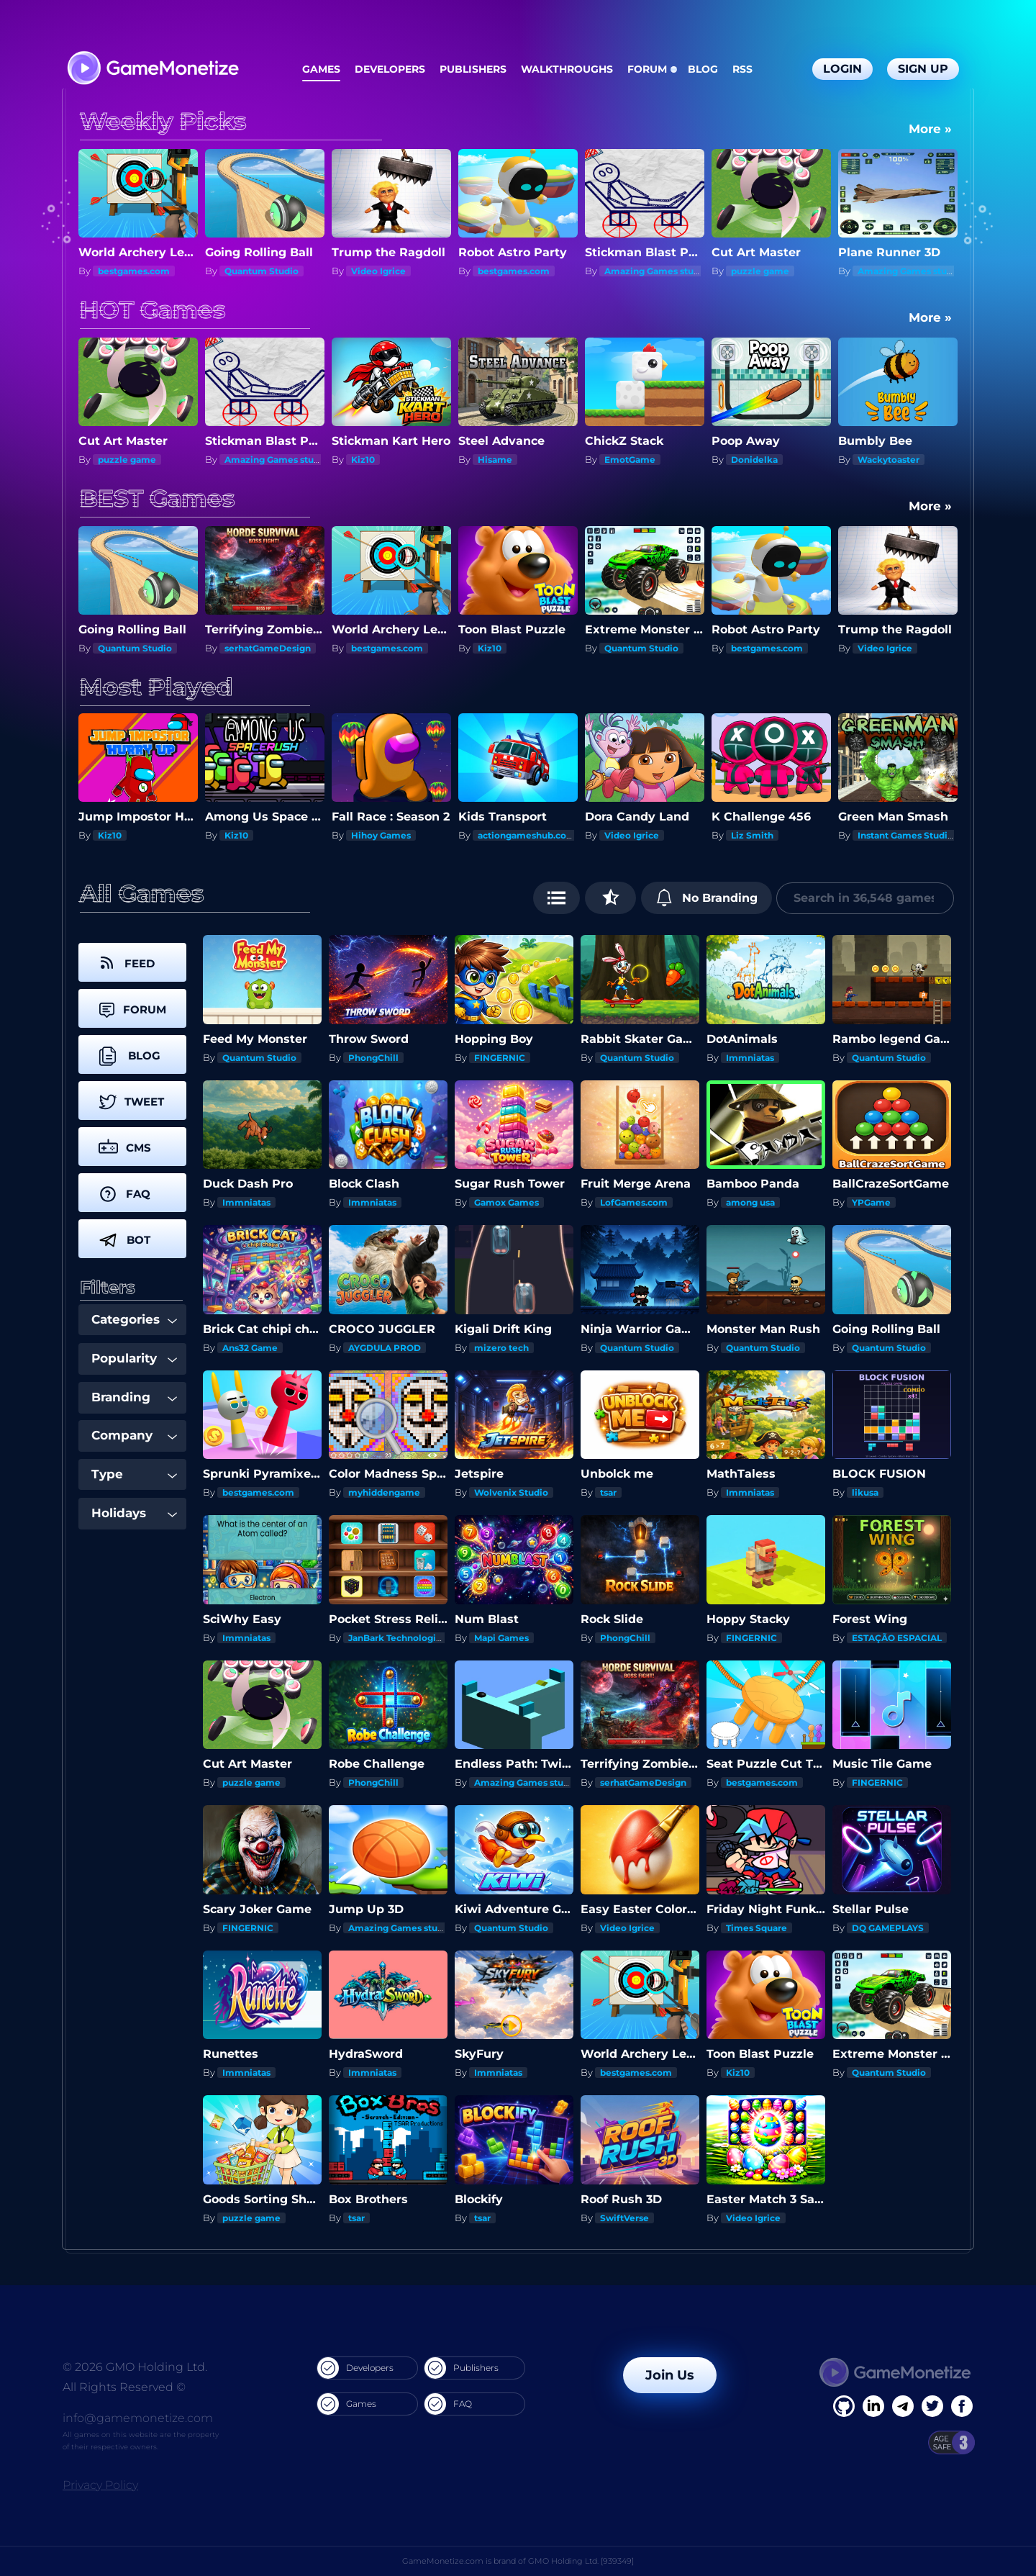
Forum (647, 69)
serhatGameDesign (267, 648)
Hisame (495, 459)
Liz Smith (752, 835)
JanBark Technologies (397, 1637)
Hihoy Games (381, 835)
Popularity (134, 1358)
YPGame (871, 1202)
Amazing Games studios (658, 271)
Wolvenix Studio (511, 1492)
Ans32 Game (250, 1347)
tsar (608, 1492)
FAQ (448, 2404)
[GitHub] (962, 2406)
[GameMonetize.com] (152, 69)
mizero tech (501, 1347)
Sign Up (923, 69)
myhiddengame (384, 1492)
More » (930, 129)
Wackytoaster (888, 459)
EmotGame (629, 459)
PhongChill (373, 1057)
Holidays (134, 1513)
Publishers (473, 69)
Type (134, 1474)
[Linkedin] (903, 2406)
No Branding (706, 897)
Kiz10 (363, 459)
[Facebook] (844, 2406)
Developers (390, 69)
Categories (134, 1319)
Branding (134, 1397)
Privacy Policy (100, 2485)
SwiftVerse (624, 2218)
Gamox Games (506, 1202)
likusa (865, 1492)
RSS (742, 69)
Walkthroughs (567, 69)
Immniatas (750, 1057)
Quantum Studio (261, 271)
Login (842, 69)
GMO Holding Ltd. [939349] (581, 2561)
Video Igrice (378, 271)
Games (321, 69)
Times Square (756, 1927)
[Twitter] (932, 2406)
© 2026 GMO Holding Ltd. (135, 2367)
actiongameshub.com (527, 835)
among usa (750, 1202)
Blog (703, 69)
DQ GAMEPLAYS (888, 1927)
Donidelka (754, 459)
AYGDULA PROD (384, 1347)
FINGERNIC (499, 1057)
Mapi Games (501, 1637)
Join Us (669, 2375)
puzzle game (760, 271)
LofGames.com (634, 1202)
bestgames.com (134, 271)
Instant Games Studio (905, 835)
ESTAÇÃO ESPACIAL (897, 1637)
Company (134, 1435)
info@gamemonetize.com (138, 2418)
